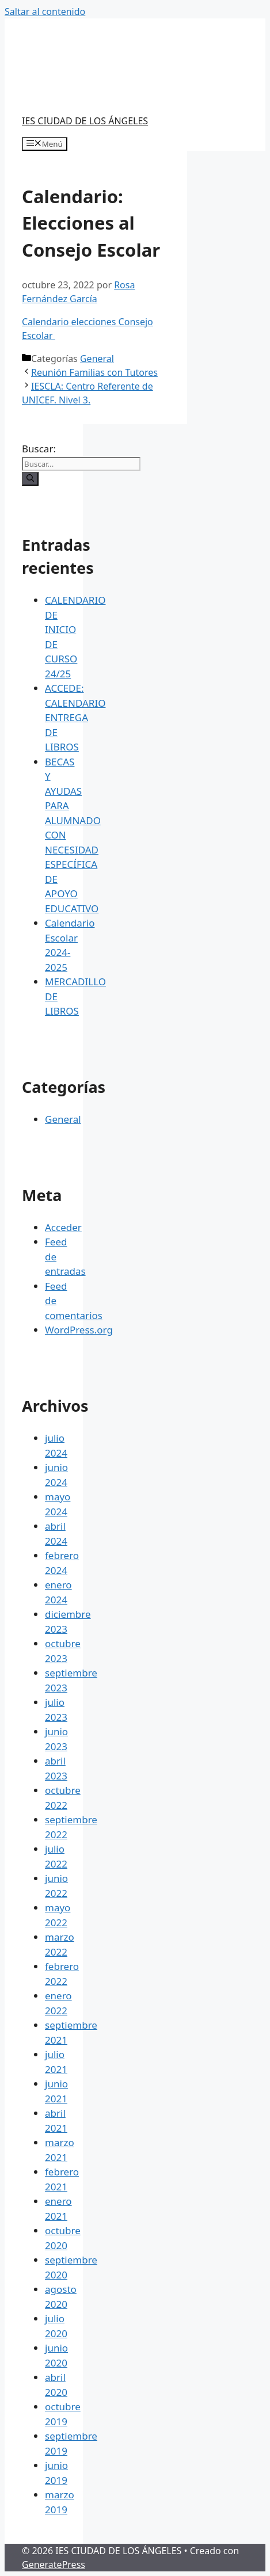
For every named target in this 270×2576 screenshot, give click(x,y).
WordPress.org (79, 1329)
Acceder (63, 1227)
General (97, 358)
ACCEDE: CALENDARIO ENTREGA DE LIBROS (75, 717)
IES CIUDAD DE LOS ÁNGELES (85, 121)
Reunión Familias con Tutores (94, 372)
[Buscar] (30, 479)
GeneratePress (53, 2564)
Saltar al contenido (45, 11)
